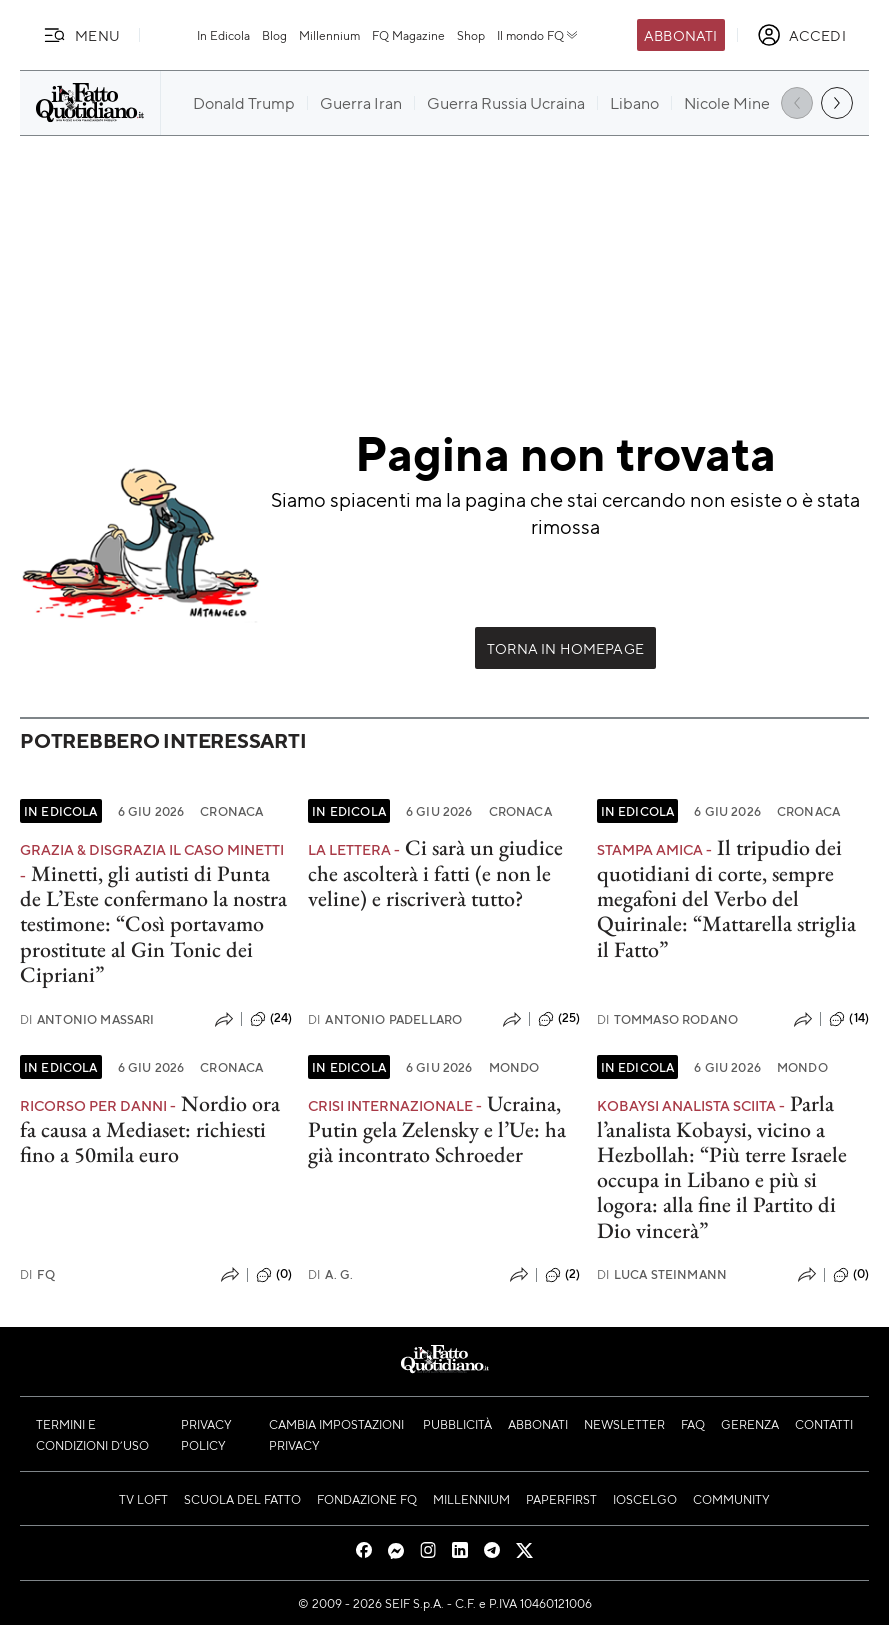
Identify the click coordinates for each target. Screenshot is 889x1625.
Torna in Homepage (565, 648)
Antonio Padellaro (385, 1019)
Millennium (329, 35)
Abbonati (680, 35)
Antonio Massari (87, 1019)
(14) (849, 1019)
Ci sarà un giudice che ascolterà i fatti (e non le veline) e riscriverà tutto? (435, 873)
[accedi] (801, 35)
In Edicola (223, 35)
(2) (562, 1275)
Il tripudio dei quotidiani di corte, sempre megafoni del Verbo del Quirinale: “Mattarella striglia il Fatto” (726, 898)
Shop (471, 35)
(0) (274, 1275)
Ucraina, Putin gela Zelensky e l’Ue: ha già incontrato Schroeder (437, 1129)
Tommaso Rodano (667, 1019)
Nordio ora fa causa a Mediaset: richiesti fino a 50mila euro (150, 1129)
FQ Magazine (408, 35)
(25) (559, 1019)
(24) (271, 1019)
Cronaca (231, 811)
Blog (274, 35)
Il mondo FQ (538, 35)
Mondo (514, 1067)
